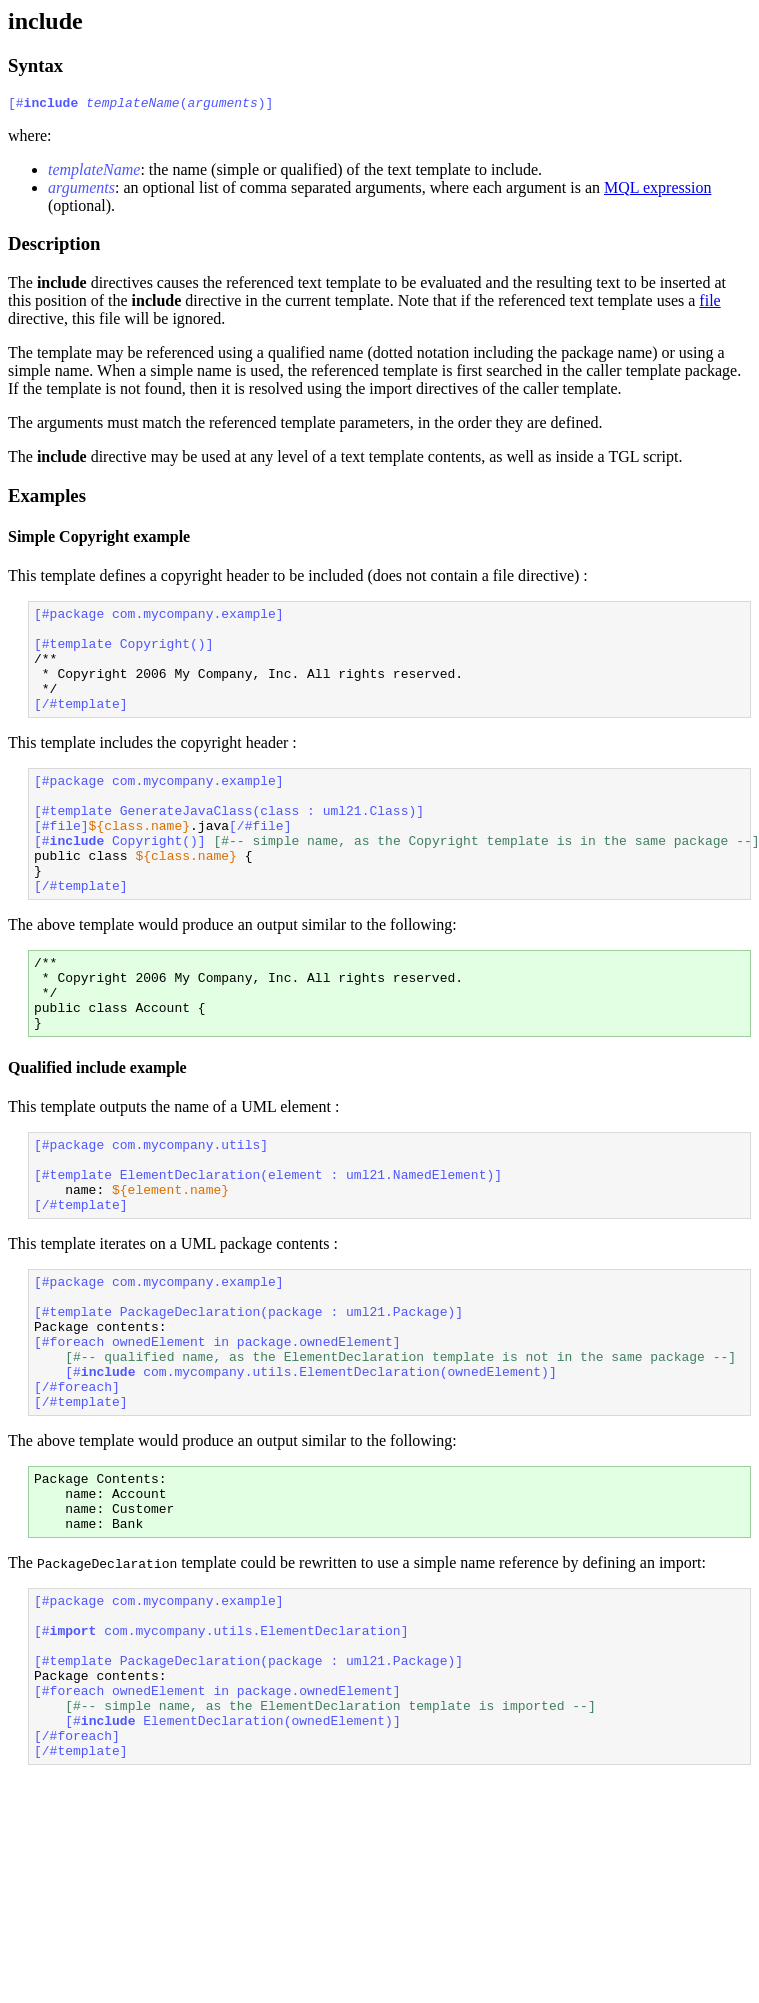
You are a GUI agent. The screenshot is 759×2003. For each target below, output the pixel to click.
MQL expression (657, 190)
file (709, 303)
